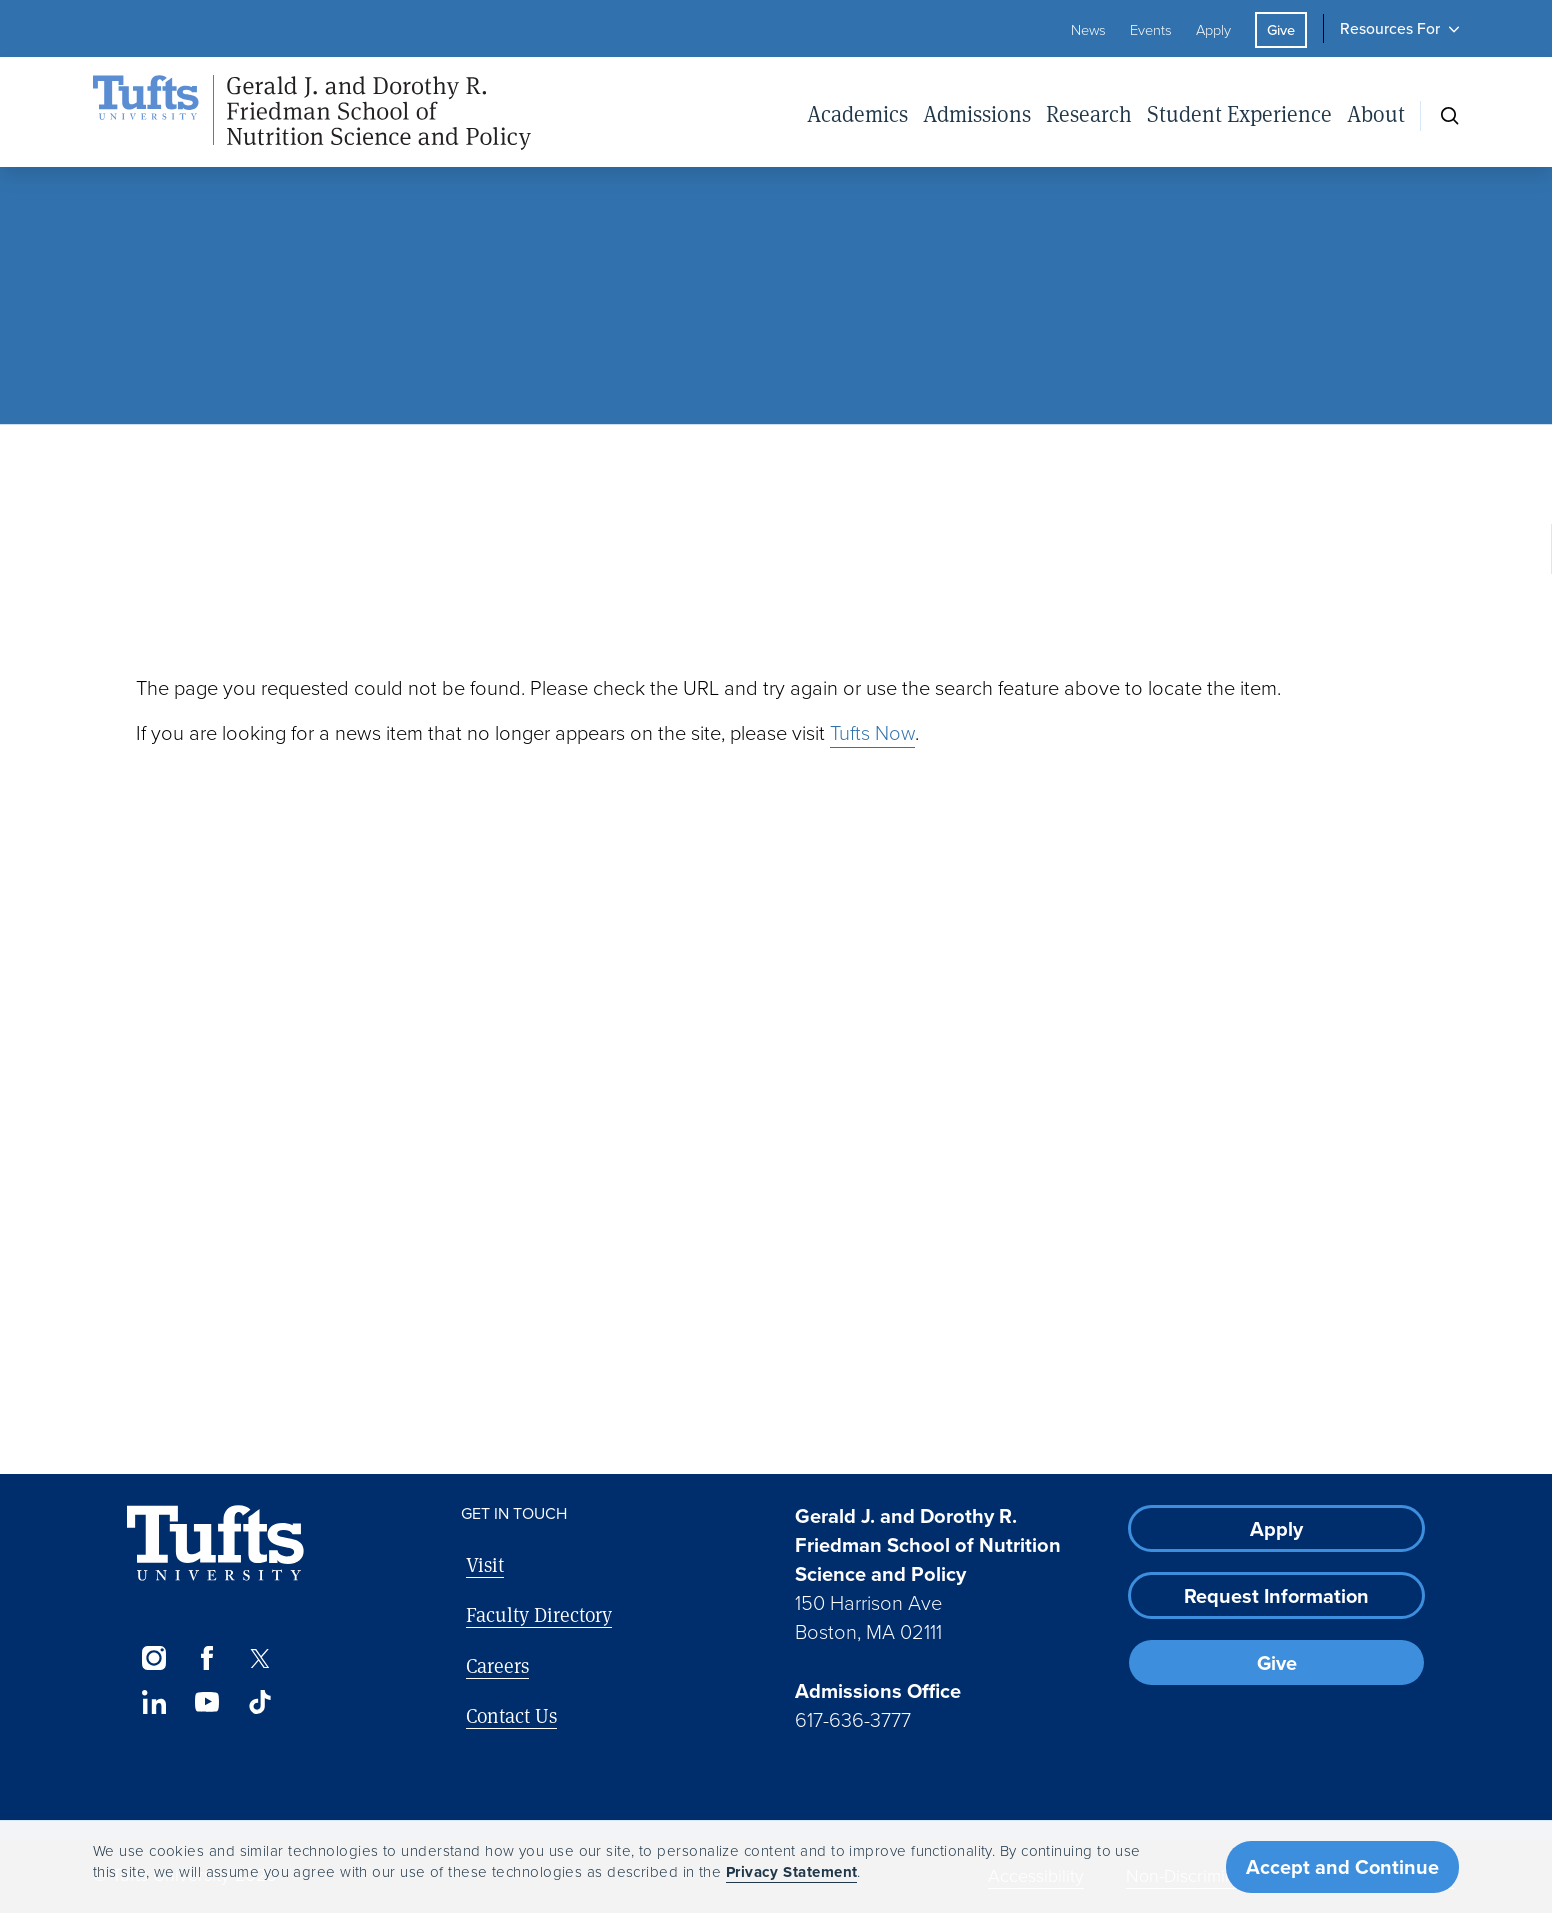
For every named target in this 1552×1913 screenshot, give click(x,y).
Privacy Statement (792, 1872)
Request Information (1276, 1596)
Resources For (1390, 28)
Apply (1213, 30)
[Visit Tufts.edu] (215, 1543)
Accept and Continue (1342, 1867)
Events (1151, 30)
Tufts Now (872, 733)
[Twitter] (260, 1658)
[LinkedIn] (153, 1702)
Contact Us (511, 1715)
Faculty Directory (539, 1614)
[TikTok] (260, 1702)
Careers (497, 1665)
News (1088, 30)
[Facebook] (206, 1658)
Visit (485, 1564)
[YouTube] (206, 1702)
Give (1281, 30)
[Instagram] (153, 1658)
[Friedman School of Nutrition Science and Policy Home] (312, 113)
